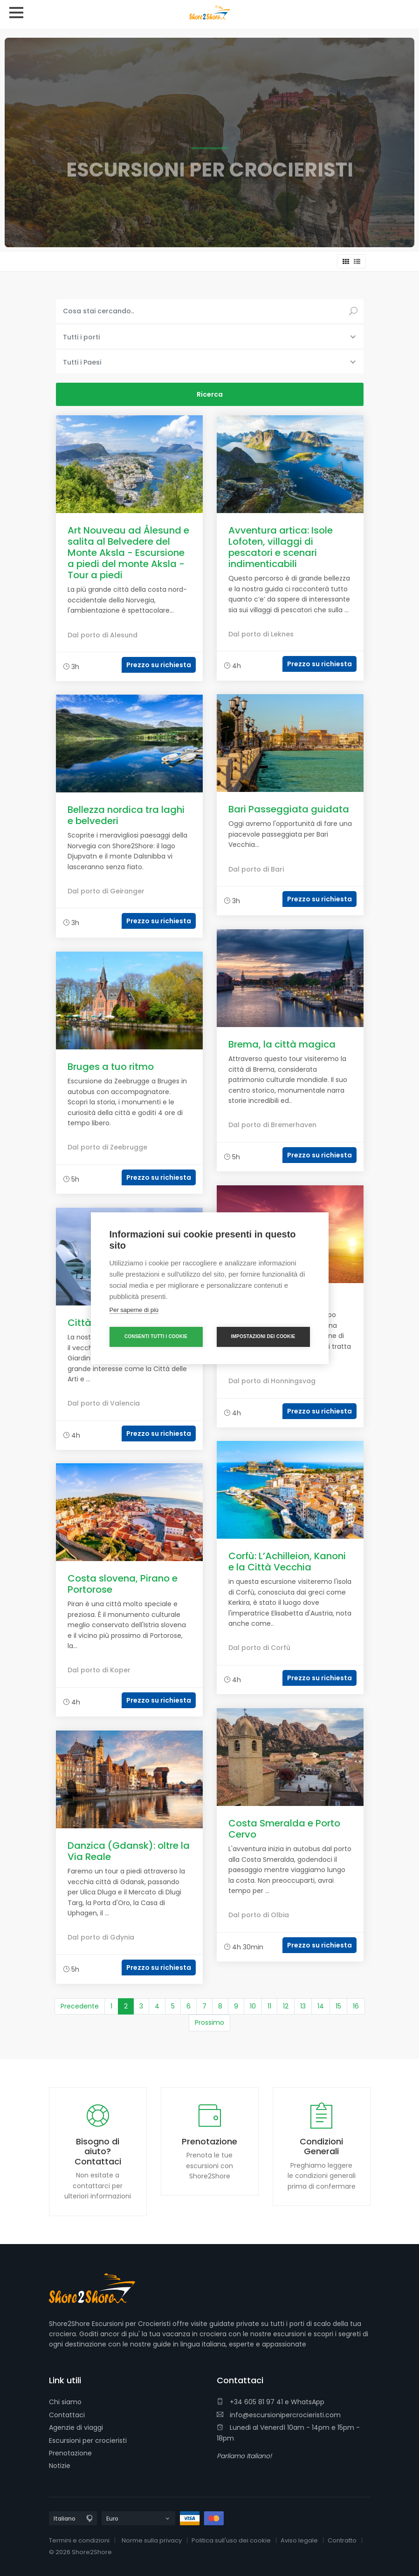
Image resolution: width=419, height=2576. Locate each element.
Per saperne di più (134, 1309)
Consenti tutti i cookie (155, 1336)
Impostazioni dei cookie (263, 1336)
